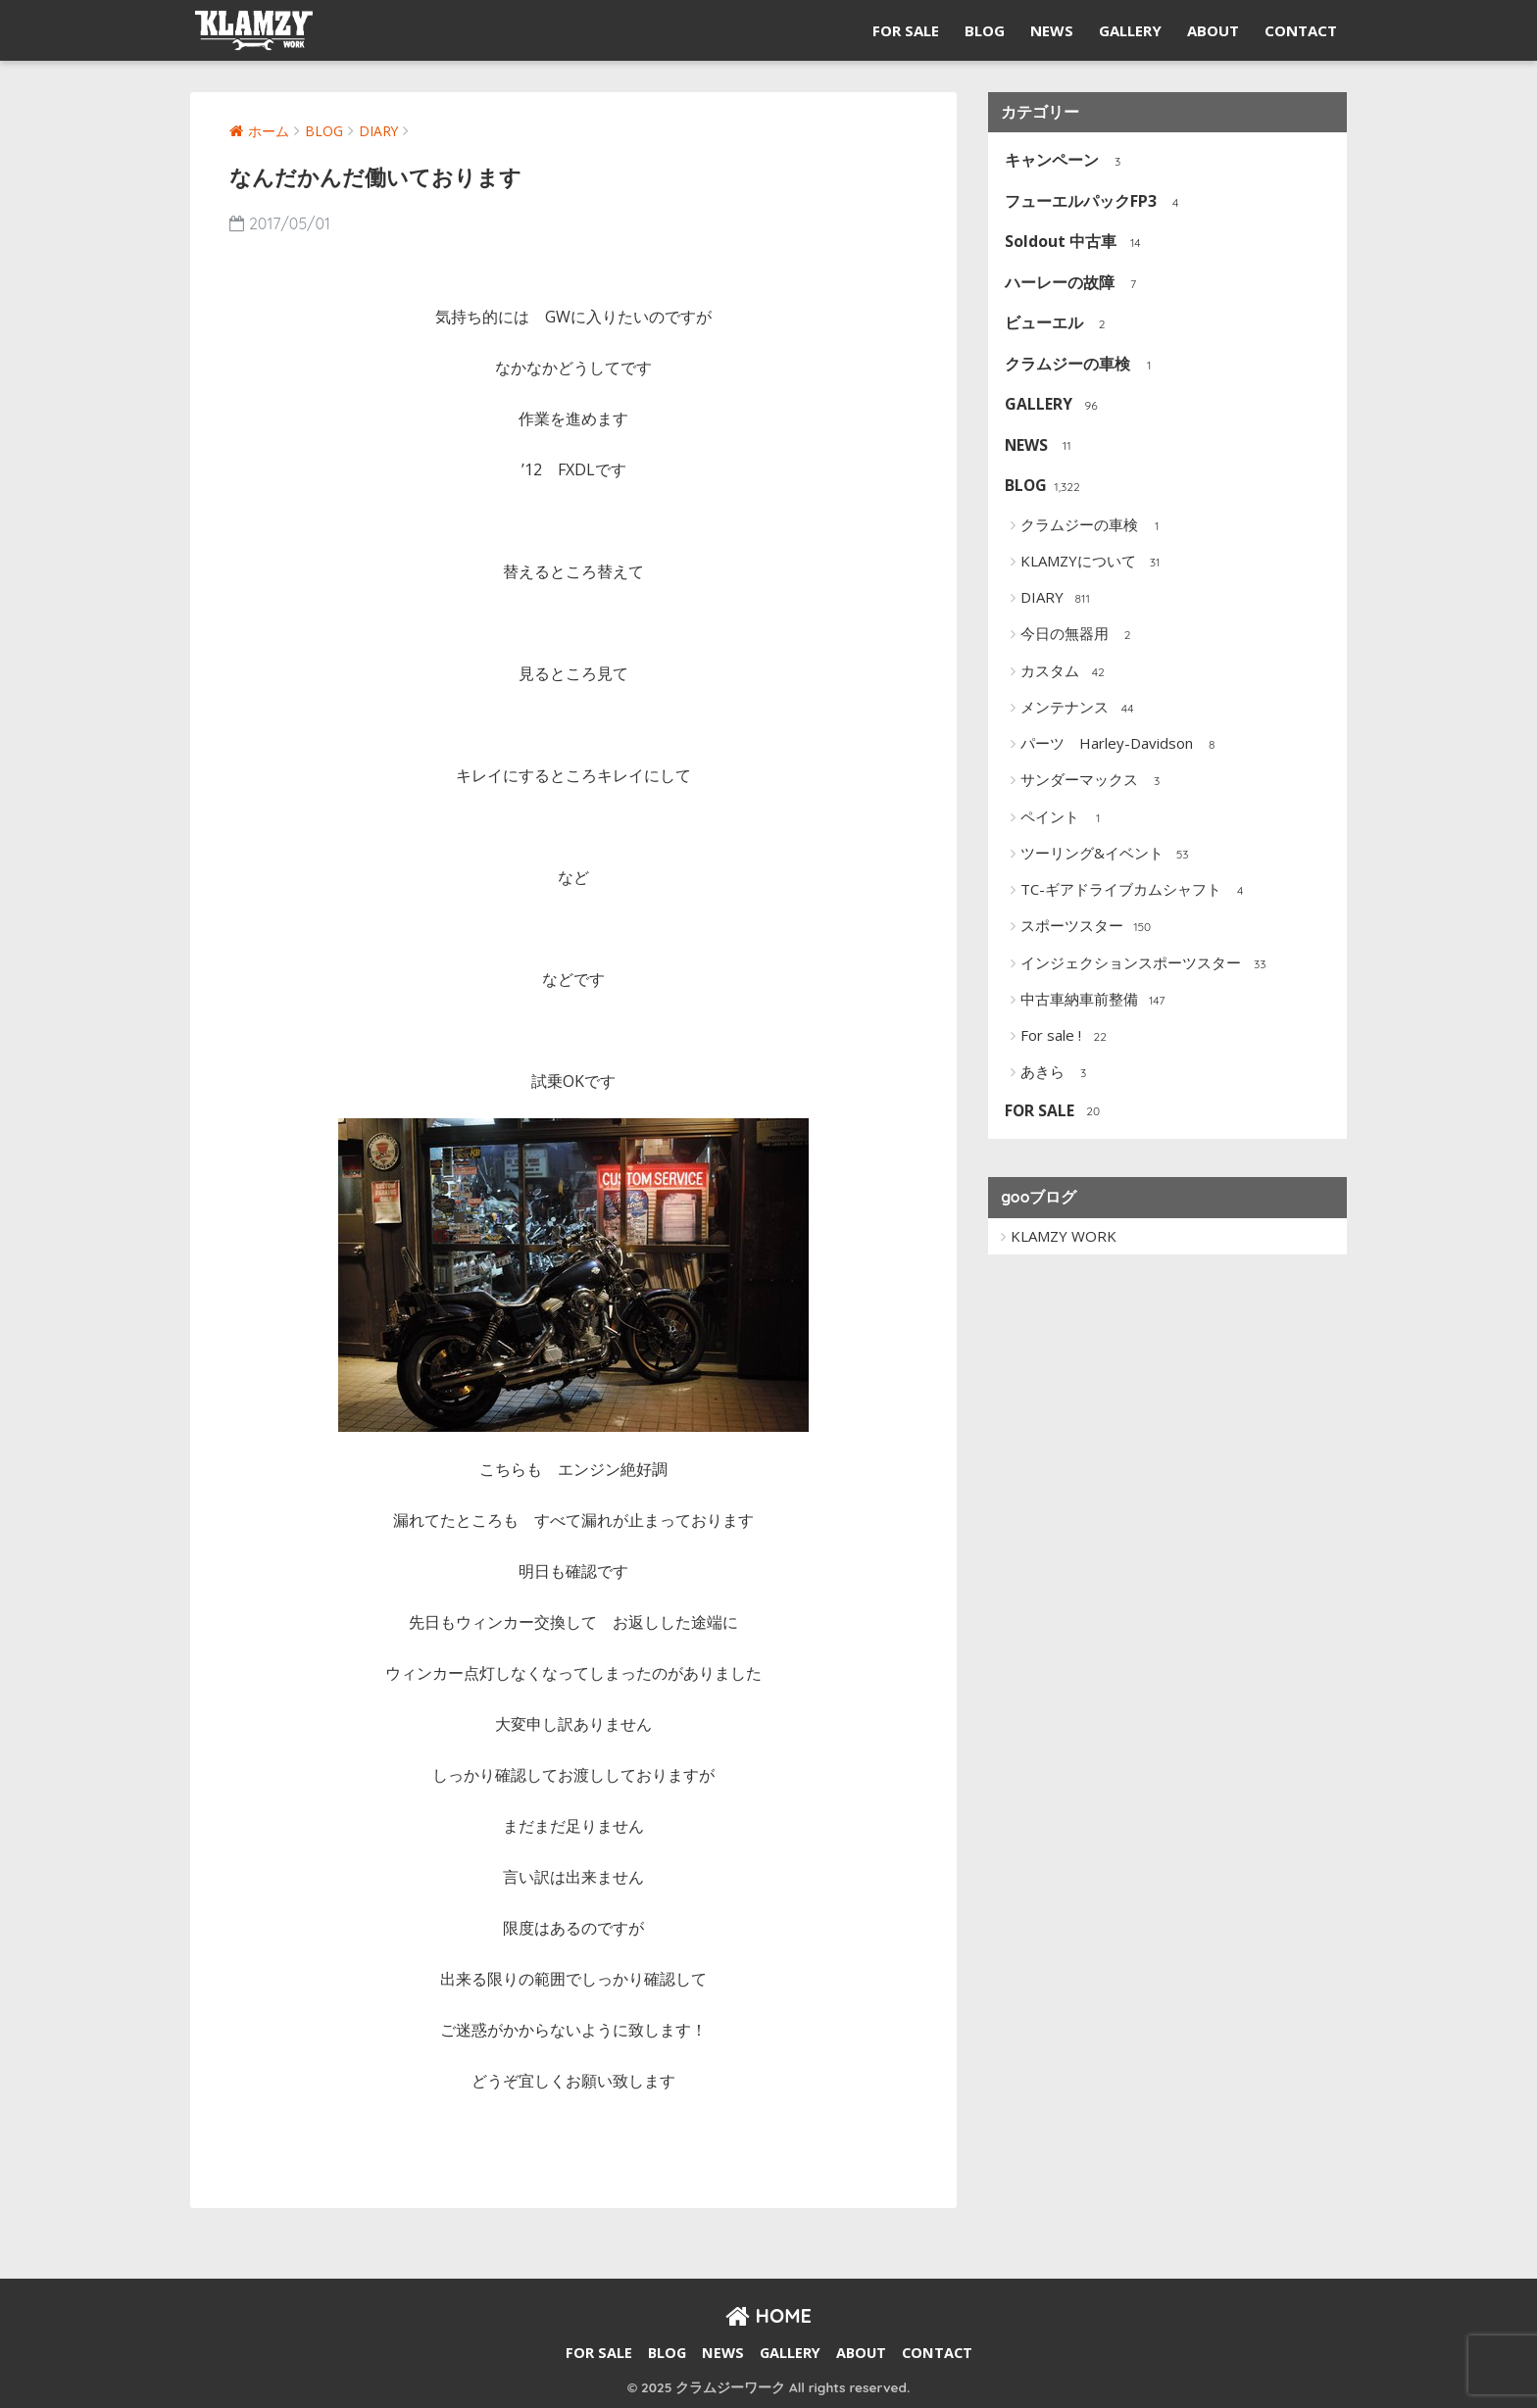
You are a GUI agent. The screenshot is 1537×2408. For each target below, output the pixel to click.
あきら (1057, 1073)
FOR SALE (905, 30)
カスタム (1065, 672)
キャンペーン (1067, 161)
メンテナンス (1079, 708)
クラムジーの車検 (1083, 365)
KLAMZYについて (1093, 562)
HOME (768, 2315)
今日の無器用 (1079, 635)
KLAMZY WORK (1063, 1236)
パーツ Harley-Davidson (1121, 745)
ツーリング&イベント (1107, 854)
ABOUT (1213, 30)
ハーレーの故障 (1075, 283)
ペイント (1065, 818)
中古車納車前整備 (1094, 1000)
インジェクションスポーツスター (1145, 964)
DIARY (1057, 599)
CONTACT (1300, 30)
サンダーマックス (1094, 781)
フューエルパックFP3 (1096, 202)
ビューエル (1059, 324)
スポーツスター (1087, 927)
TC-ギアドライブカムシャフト (1136, 891)
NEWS (1051, 30)
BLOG (985, 30)
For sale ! (1066, 1037)
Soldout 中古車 (1076, 242)
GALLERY (1130, 30)
